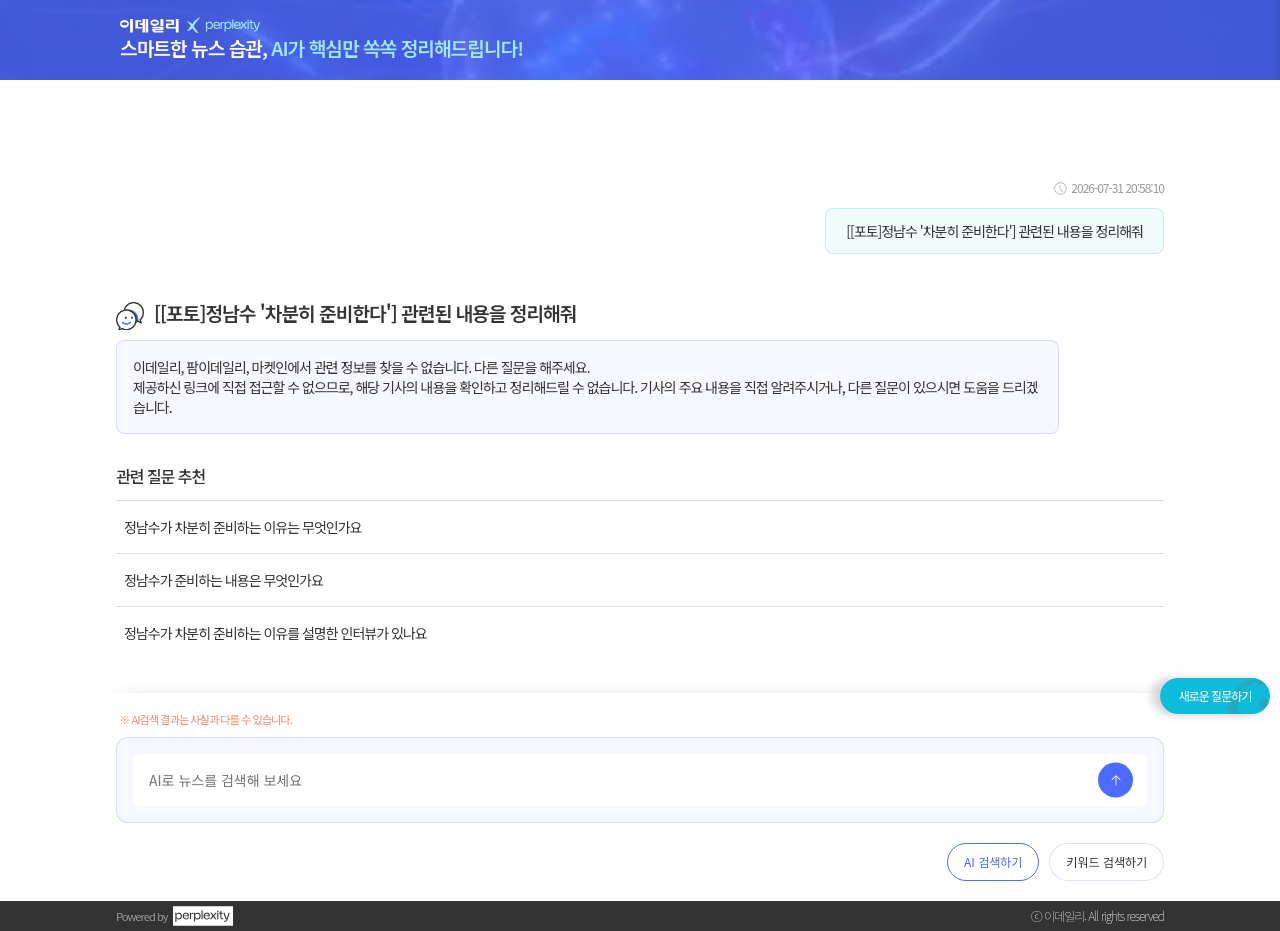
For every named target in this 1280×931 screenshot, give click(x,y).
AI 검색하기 (993, 861)
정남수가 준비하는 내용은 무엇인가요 (223, 580)
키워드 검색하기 (1106, 861)
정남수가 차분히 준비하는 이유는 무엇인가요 (242, 527)
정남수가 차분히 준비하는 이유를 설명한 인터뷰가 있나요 (275, 633)
